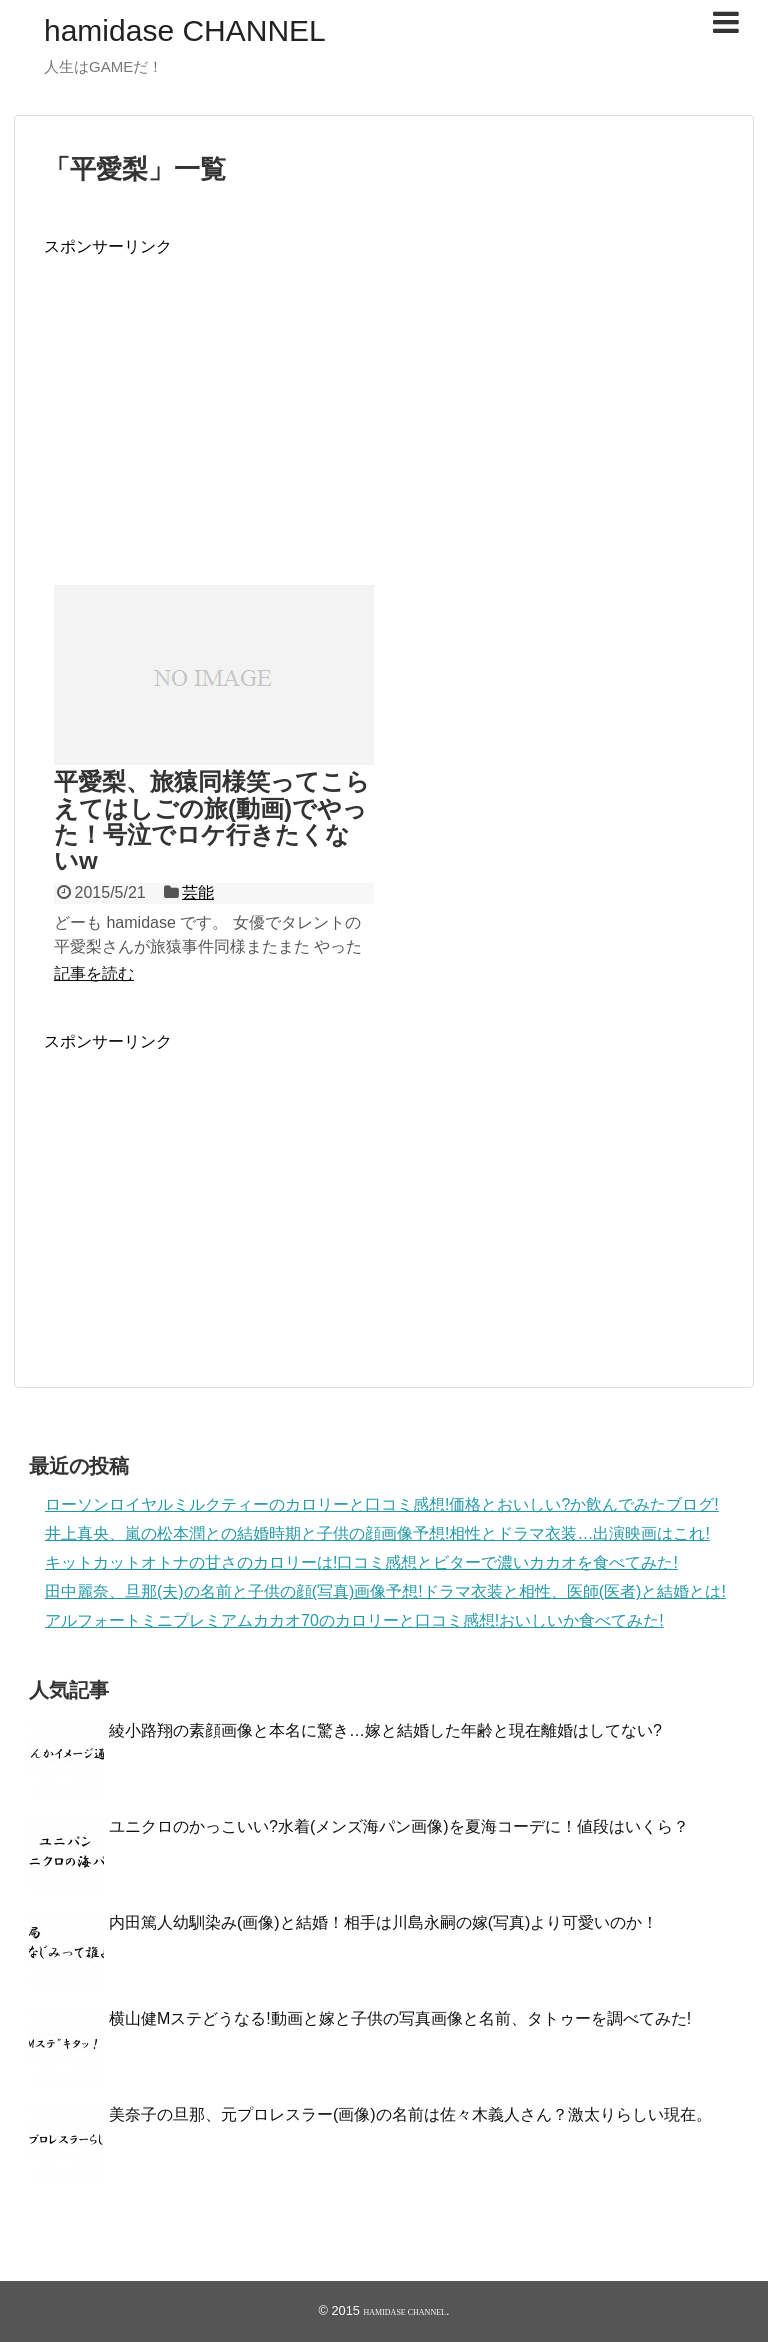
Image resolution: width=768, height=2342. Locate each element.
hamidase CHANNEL (185, 30)
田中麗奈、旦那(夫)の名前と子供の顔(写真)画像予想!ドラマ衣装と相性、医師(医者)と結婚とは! (385, 1591)
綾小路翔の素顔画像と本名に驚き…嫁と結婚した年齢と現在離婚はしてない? (385, 1730)
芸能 (198, 892)
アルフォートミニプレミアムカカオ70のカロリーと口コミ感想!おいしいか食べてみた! (354, 1620)
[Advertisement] (212, 398)
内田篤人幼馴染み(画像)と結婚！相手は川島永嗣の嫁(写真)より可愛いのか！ (383, 1922)
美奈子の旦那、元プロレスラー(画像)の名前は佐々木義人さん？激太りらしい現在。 (410, 2114)
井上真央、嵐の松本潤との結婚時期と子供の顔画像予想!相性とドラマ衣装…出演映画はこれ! (377, 1533)
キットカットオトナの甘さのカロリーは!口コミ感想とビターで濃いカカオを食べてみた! (361, 1562)
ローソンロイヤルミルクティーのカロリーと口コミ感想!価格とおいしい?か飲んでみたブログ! (382, 1504)
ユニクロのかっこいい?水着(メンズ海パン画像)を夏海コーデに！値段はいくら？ (399, 1826)
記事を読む (94, 973)
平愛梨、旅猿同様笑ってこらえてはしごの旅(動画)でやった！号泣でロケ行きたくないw (212, 821)
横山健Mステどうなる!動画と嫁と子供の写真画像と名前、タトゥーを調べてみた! (400, 2018)
